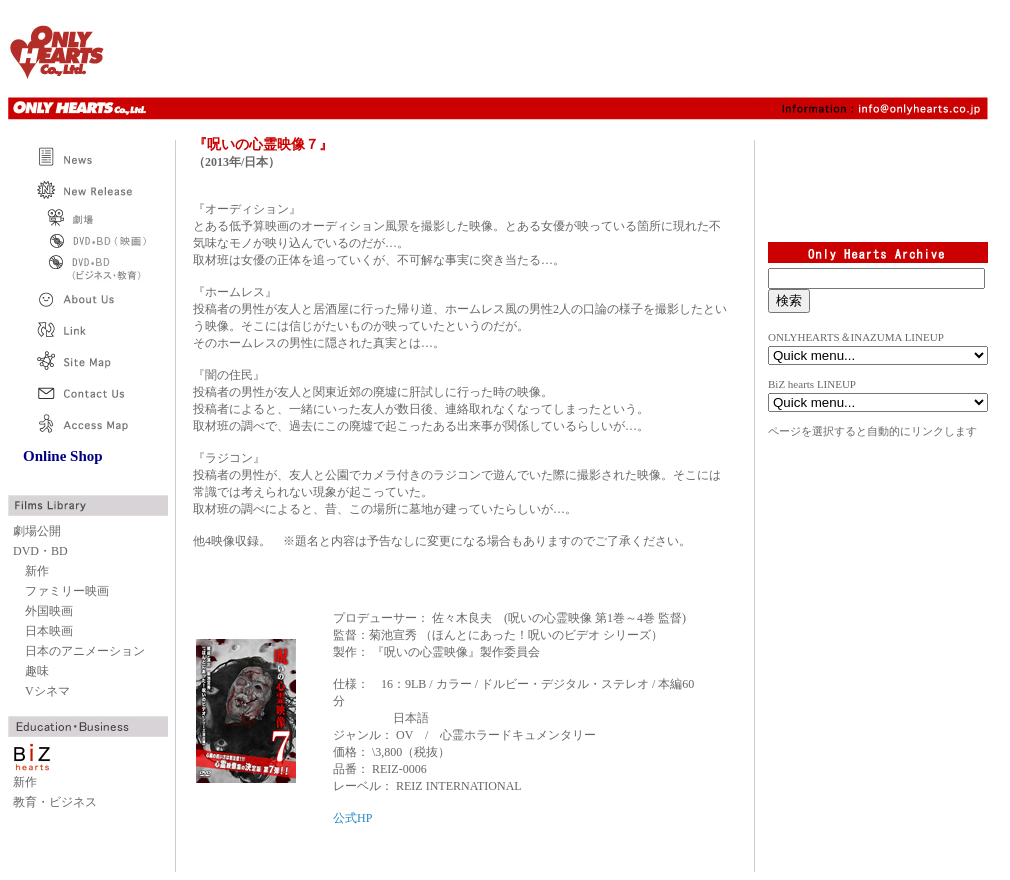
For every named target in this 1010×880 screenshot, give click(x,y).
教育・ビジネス (55, 802)
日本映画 (49, 631)
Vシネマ (47, 691)
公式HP (352, 818)
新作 (37, 571)
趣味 (37, 671)
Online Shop (63, 456)
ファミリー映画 (67, 591)
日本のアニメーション (85, 651)
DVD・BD (40, 551)
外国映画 (49, 611)
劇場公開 (37, 531)
